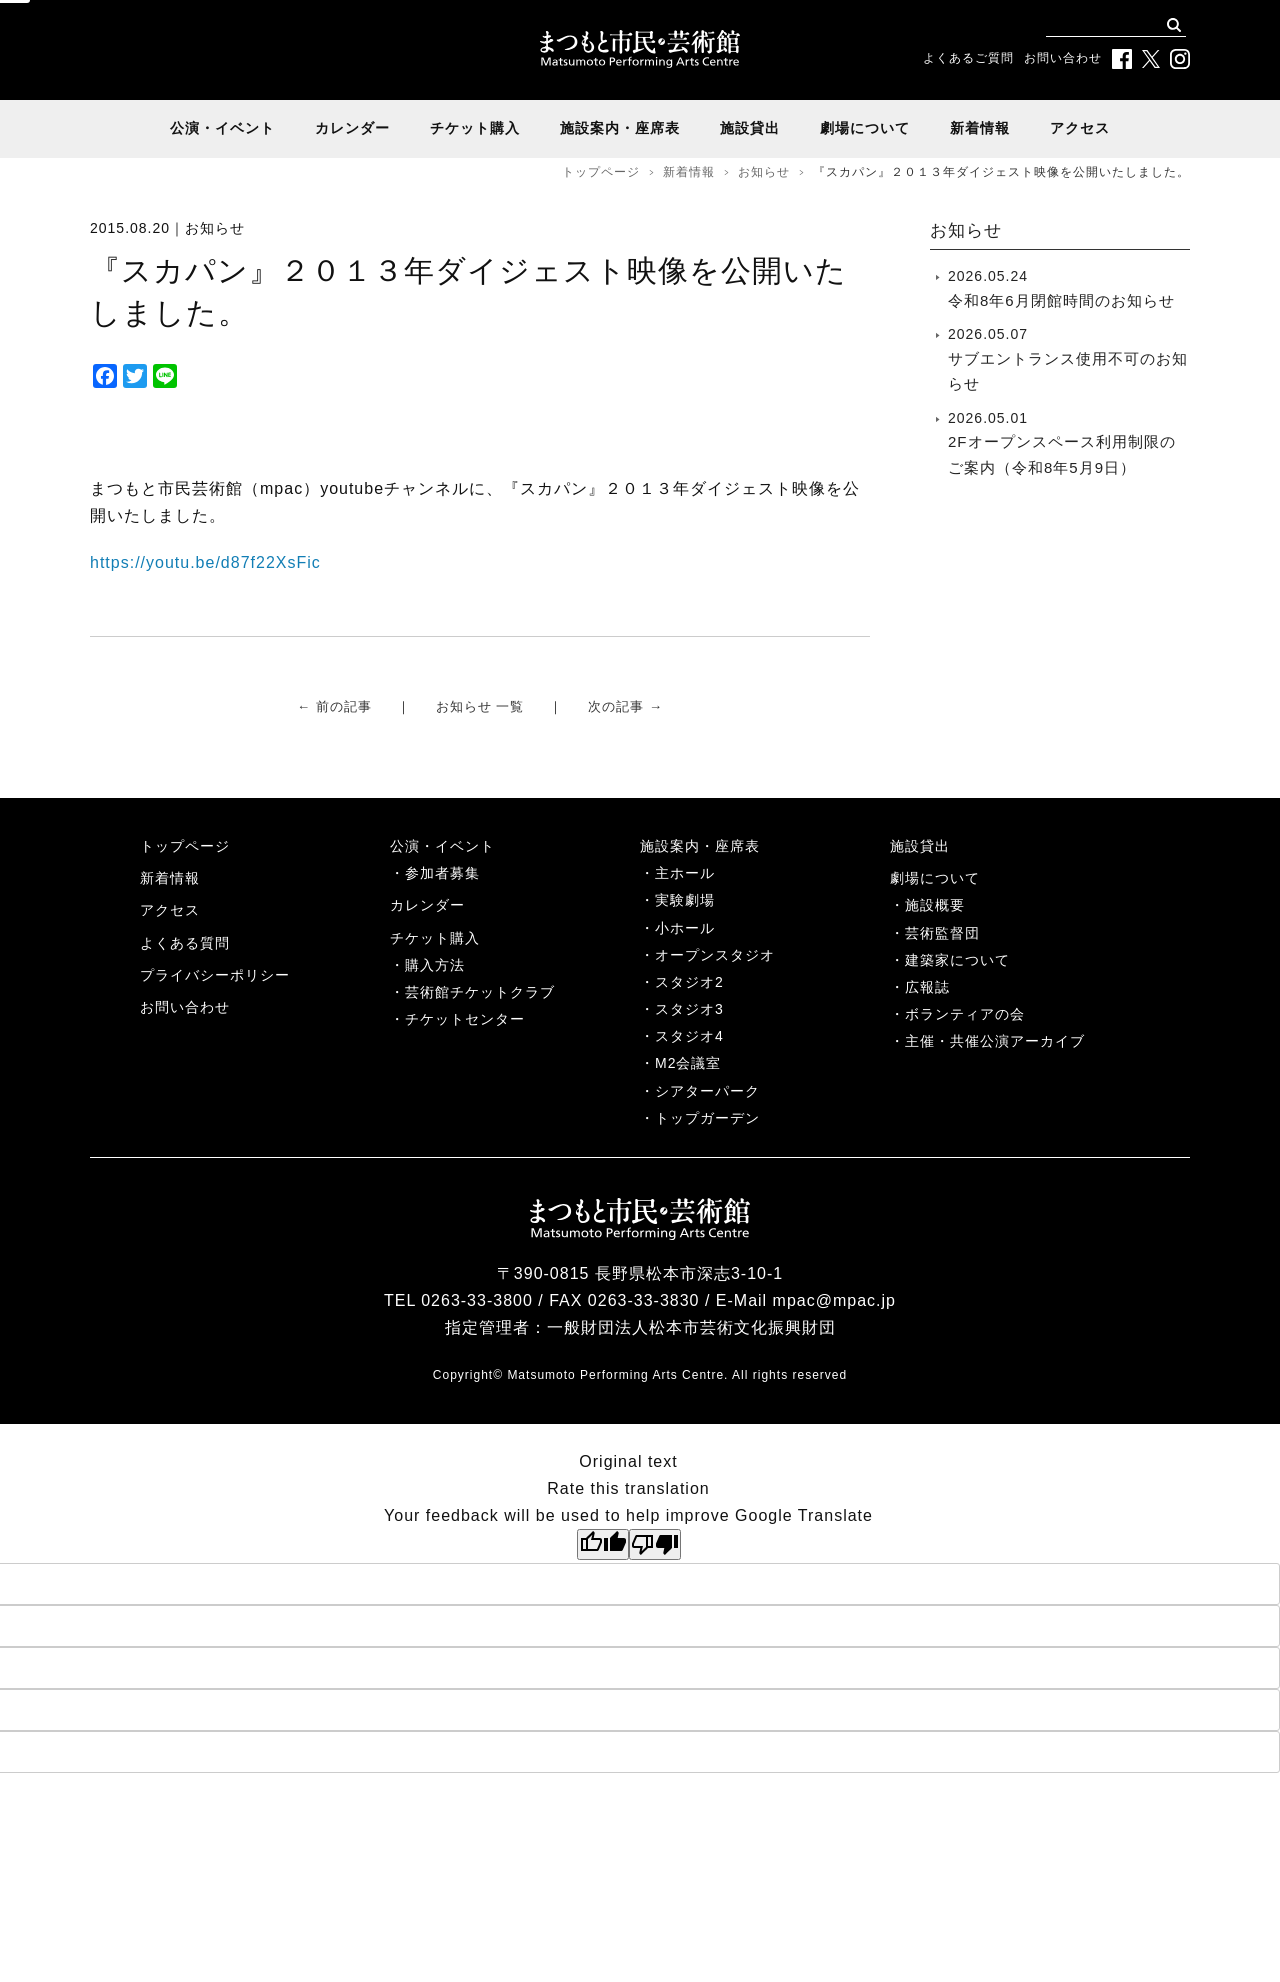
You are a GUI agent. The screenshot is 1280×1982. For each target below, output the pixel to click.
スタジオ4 (689, 1036)
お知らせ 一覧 (480, 706)
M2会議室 (688, 1063)
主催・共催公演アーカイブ (995, 1041)
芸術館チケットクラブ (480, 992)
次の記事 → (625, 706)
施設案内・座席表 (620, 128)
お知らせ (764, 172)
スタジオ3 (689, 1009)
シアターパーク (707, 1091)
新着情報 (980, 128)
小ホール (685, 928)
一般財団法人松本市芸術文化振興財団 (691, 1327)
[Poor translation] (655, 1544)
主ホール (685, 873)
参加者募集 (442, 873)
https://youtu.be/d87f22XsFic (205, 562)
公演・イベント (222, 128)
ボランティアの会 (965, 1014)
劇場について (865, 128)
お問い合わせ (1063, 58)
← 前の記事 (334, 706)
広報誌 (927, 987)
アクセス (1080, 128)
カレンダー (352, 128)
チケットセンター (465, 1019)
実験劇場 (685, 900)
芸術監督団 (942, 933)
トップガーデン (707, 1118)
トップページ (601, 172)
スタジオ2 (689, 982)
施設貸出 (750, 128)
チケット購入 (475, 128)
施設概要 (935, 905)
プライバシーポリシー (215, 975)
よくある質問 (185, 943)
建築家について (957, 960)
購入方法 (435, 965)
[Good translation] (603, 1544)
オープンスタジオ (715, 955)
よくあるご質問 (968, 58)
